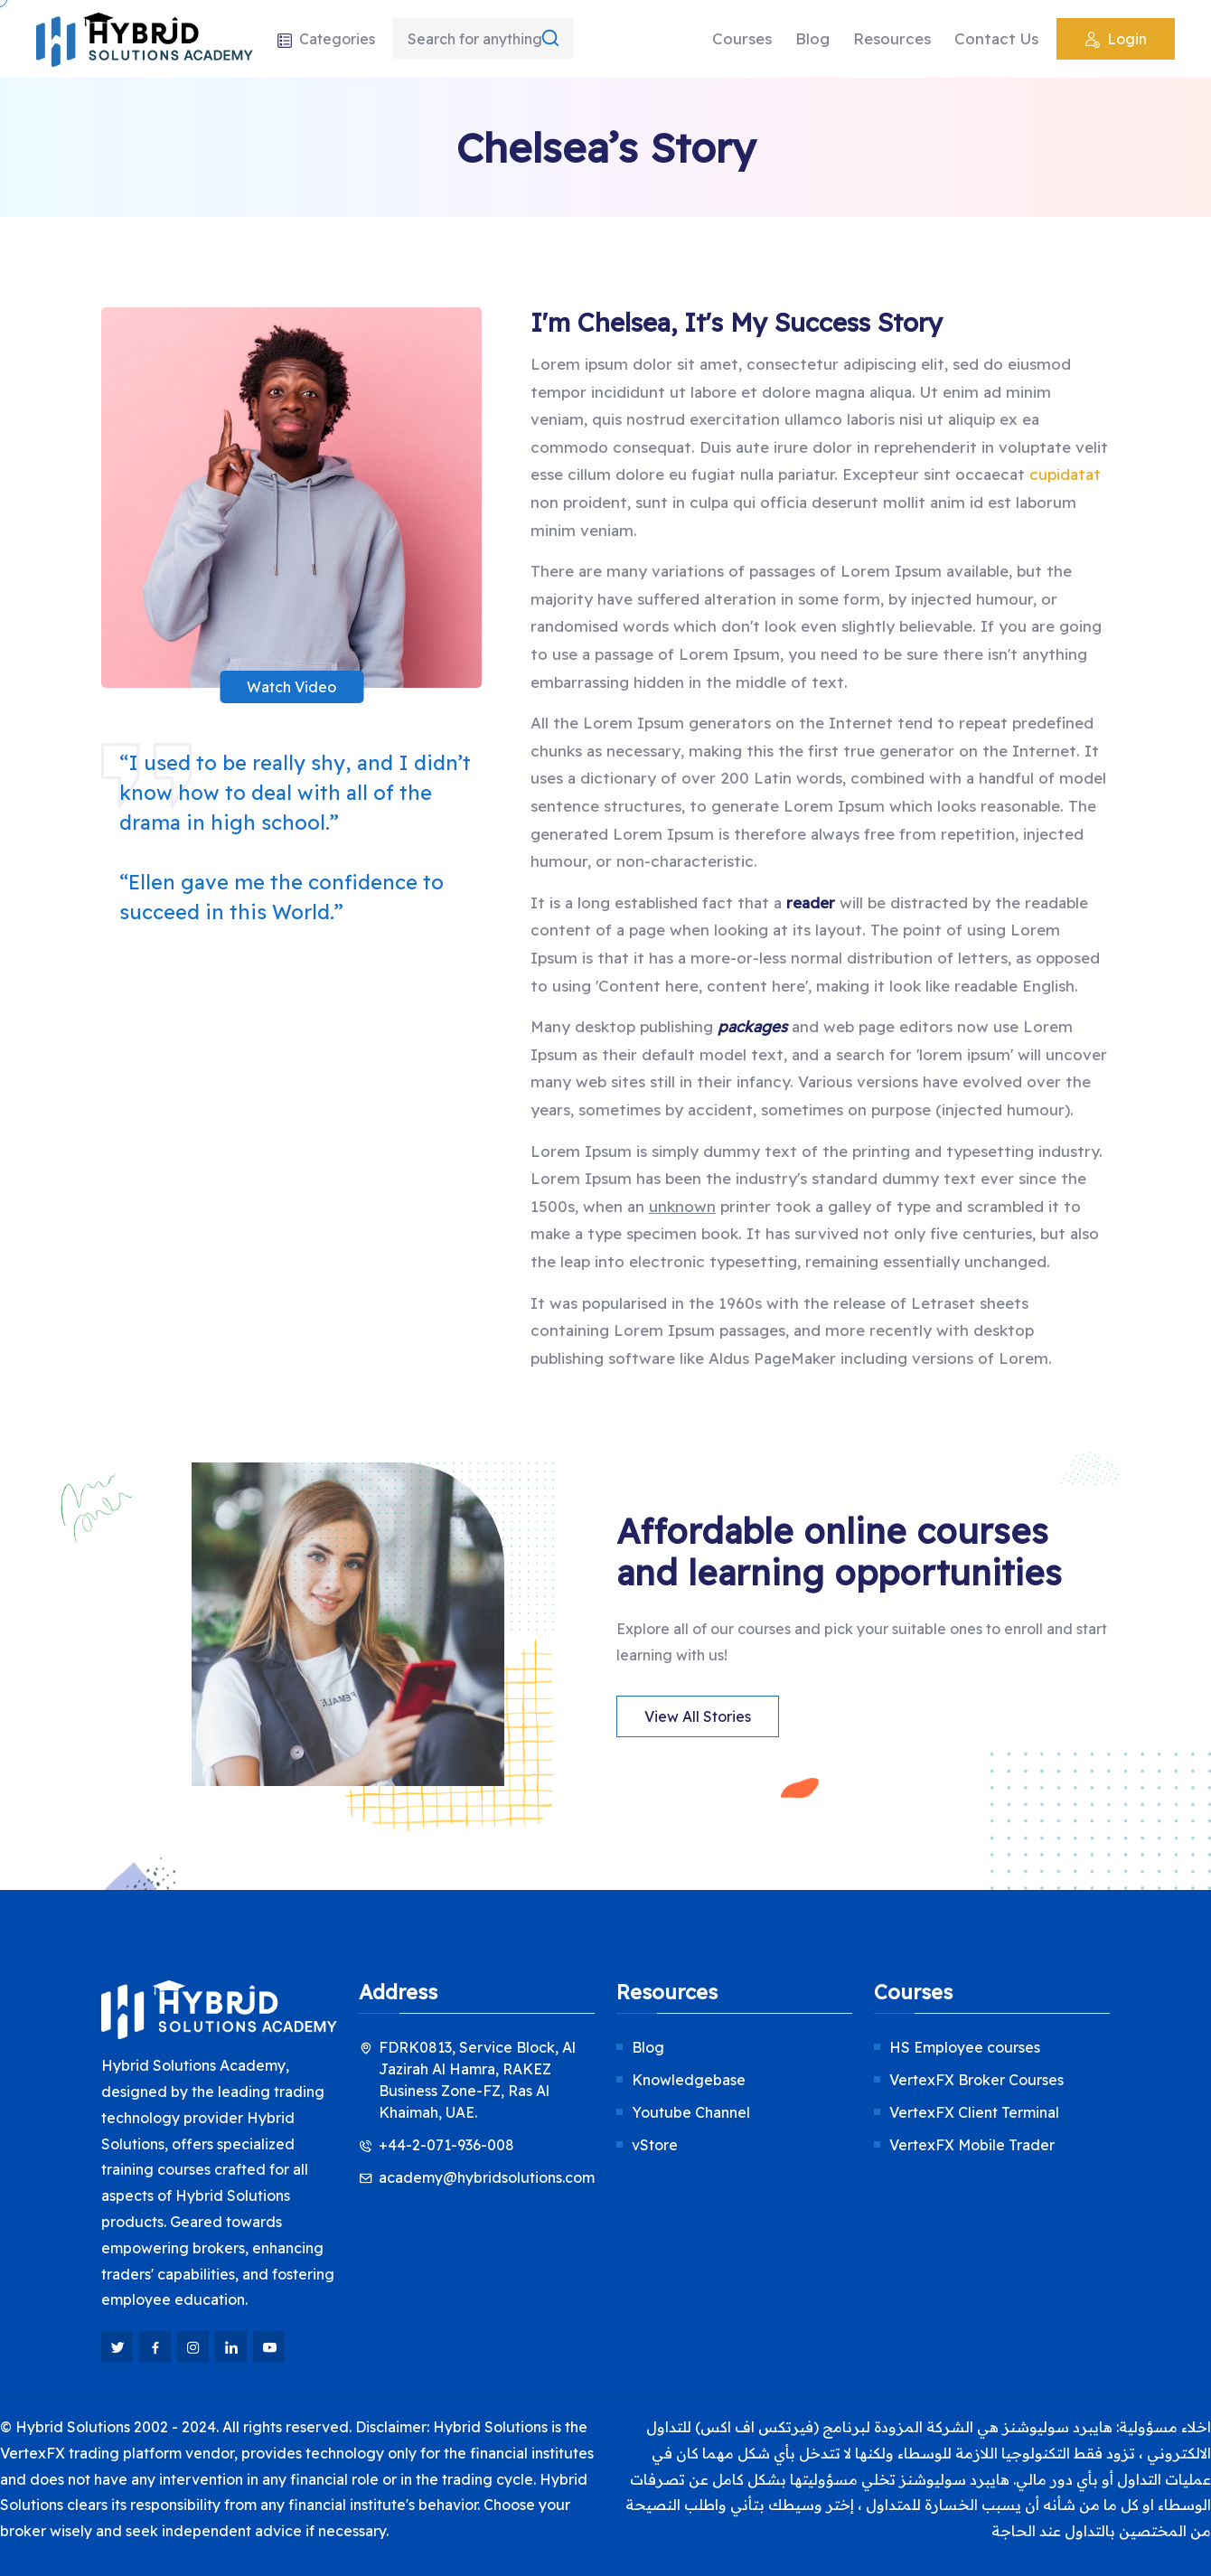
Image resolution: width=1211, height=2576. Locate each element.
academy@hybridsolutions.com (487, 2177)
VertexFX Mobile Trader (972, 2145)
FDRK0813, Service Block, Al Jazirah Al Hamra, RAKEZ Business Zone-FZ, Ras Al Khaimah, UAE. (477, 2079)
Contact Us (996, 38)
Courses (742, 38)
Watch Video (291, 687)
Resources (892, 38)
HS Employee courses (964, 2047)
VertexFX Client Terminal (974, 2112)
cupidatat (1065, 474)
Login (1115, 41)
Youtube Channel (691, 2112)
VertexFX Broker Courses (976, 2080)
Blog (812, 38)
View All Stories (697, 1716)
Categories (326, 39)
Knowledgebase (689, 2080)
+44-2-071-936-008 (446, 2145)
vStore (655, 2145)
